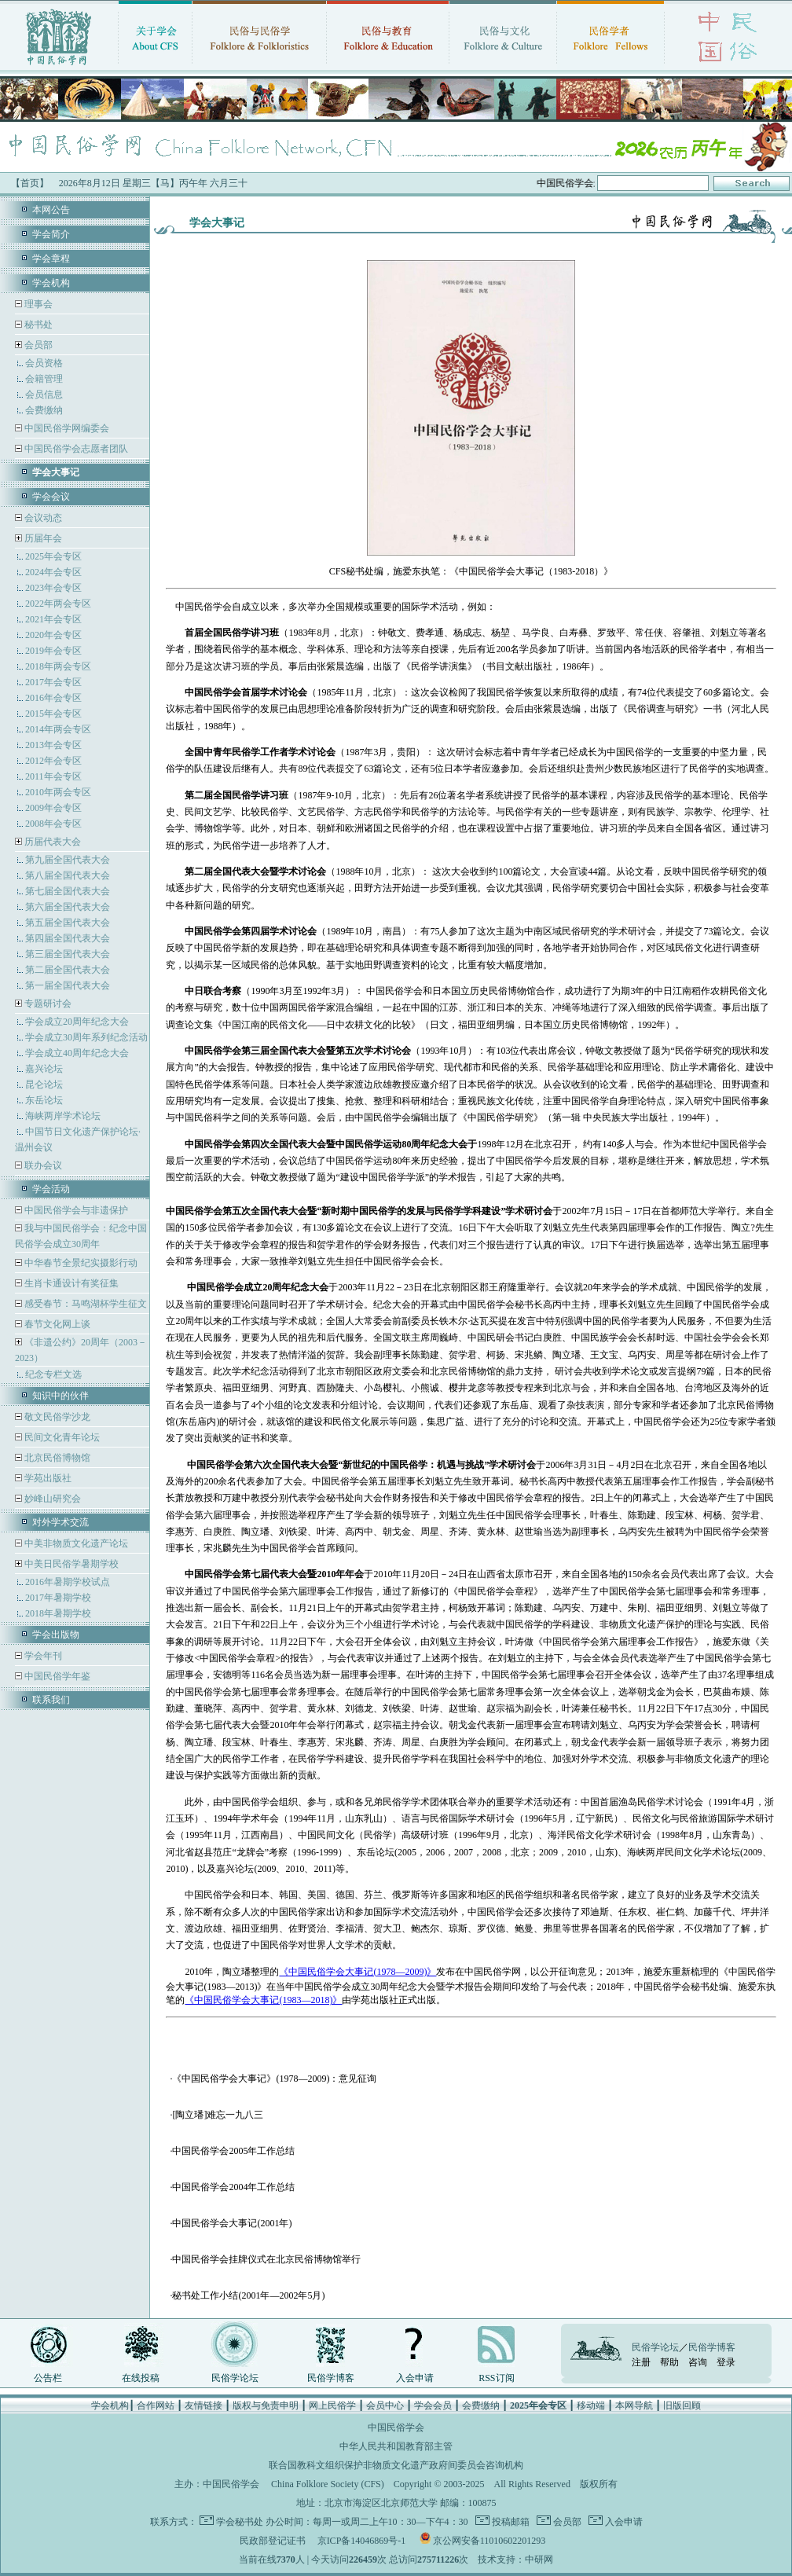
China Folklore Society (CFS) (327, 2484)
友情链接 (203, 2405)
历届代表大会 (52, 841)
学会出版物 (55, 1634)
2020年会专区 (53, 634)
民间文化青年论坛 (61, 1437)
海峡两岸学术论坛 (63, 1115)
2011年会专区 (53, 776)
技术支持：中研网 (515, 2559)
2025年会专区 (53, 556)
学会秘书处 (239, 2521)
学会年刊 (42, 1655)
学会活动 (51, 1188)
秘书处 (37, 324)
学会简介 (51, 234)
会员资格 (44, 363)
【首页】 (30, 183)
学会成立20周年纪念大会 (77, 1021)
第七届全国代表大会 (67, 891)
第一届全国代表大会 (67, 985)
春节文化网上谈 (56, 1324)
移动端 (591, 2405)
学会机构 (51, 282)
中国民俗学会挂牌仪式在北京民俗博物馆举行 (266, 2259)
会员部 (38, 344)
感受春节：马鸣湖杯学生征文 (84, 1303)
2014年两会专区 (58, 729)
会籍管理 (44, 378)
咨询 (697, 2362)
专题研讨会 (48, 1003)
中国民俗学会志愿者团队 (75, 448)
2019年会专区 (53, 650)
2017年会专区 (53, 682)
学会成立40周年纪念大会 (77, 1053)
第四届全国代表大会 (67, 938)
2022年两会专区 (58, 603)
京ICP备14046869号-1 (361, 2540)
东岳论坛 (44, 1100)
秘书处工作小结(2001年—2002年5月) (248, 2295)
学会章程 (51, 258)
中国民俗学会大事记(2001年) (232, 2223)
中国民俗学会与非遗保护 (75, 1210)
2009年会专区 (53, 807)
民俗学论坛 (234, 2377)
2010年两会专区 (58, 792)
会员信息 (44, 394)
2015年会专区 (53, 713)
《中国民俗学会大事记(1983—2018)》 (263, 1999)
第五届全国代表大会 (67, 922)
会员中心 (385, 2405)
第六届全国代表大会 (67, 906)
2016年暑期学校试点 (67, 1581)
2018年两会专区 (58, 666)
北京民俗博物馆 (56, 1457)
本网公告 (51, 209)
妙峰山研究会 (51, 1498)
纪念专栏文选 (53, 1374)
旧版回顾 (682, 2405)
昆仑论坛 (44, 1084)
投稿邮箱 (510, 2521)
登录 (726, 2362)
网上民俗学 (332, 2405)
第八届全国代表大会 (67, 875)
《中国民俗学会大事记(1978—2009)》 (357, 1971)
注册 (641, 2362)
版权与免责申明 (266, 2405)
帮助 (669, 2362)
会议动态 (42, 517)
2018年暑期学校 (58, 1613)
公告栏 (48, 2377)
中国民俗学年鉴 (56, 1676)
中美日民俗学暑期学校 (71, 1563)
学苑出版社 (47, 1478)
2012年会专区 (53, 760)
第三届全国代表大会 (67, 954)
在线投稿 (141, 2377)
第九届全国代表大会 (67, 859)
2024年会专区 (53, 572)
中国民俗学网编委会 (65, 428)
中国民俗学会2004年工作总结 (233, 2187)
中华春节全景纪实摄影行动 (80, 1262)
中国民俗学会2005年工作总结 (233, 2150)
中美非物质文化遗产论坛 (75, 1543)
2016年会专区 (53, 697)
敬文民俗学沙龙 (56, 1416)
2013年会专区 (53, 744)
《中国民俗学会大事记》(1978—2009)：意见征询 (274, 2078)
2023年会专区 (53, 587)
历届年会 (43, 538)
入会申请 (415, 2377)
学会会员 (433, 2405)
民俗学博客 (330, 2377)
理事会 (37, 304)
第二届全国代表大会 (67, 969)
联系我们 (51, 1699)
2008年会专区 (53, 823)
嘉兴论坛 (44, 1068)
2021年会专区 (53, 619)
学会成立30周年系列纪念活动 (86, 1037)
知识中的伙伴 (60, 1395)
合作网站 (155, 2405)
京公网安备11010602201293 (489, 2540)
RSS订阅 (496, 2377)
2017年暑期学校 (58, 1597)
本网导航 (634, 2405)
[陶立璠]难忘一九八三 (217, 2114)
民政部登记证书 (273, 2540)
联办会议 (42, 1165)
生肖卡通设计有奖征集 (70, 1283)
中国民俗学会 (231, 2484)
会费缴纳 (44, 410)
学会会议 (51, 496)
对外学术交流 (60, 1522)
